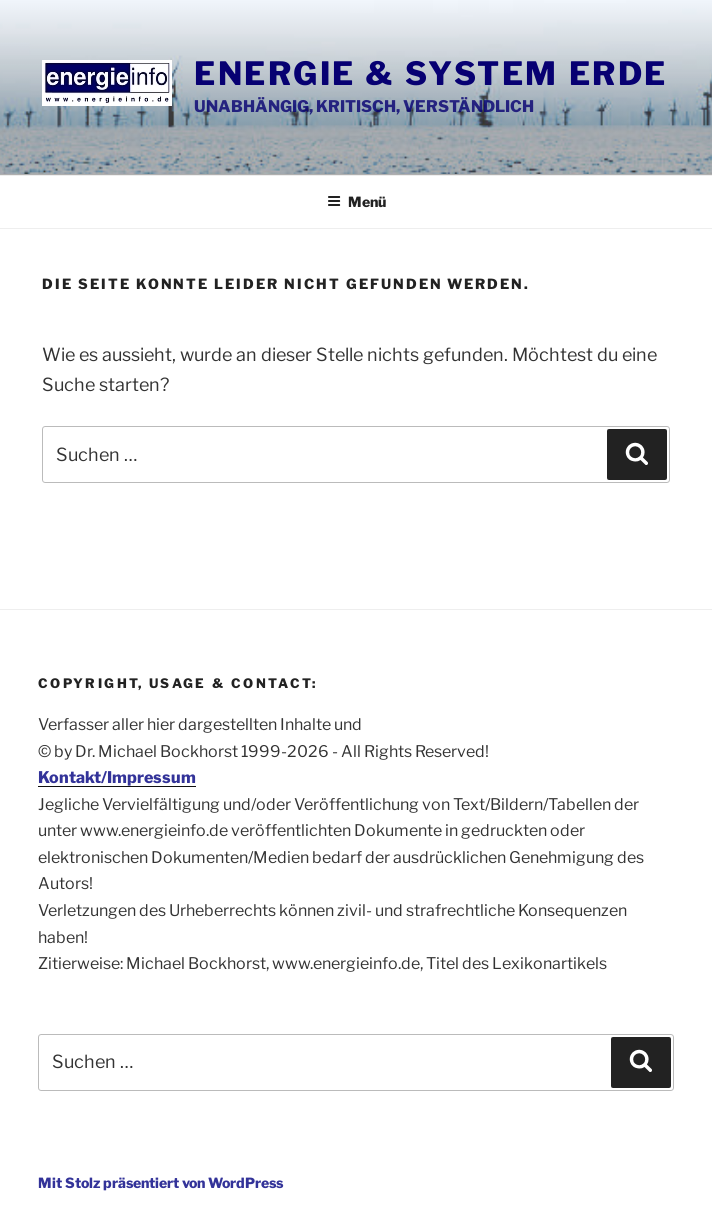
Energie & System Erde (431, 73)
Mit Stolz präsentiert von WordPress (160, 1182)
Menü (356, 201)
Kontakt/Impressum (117, 777)
